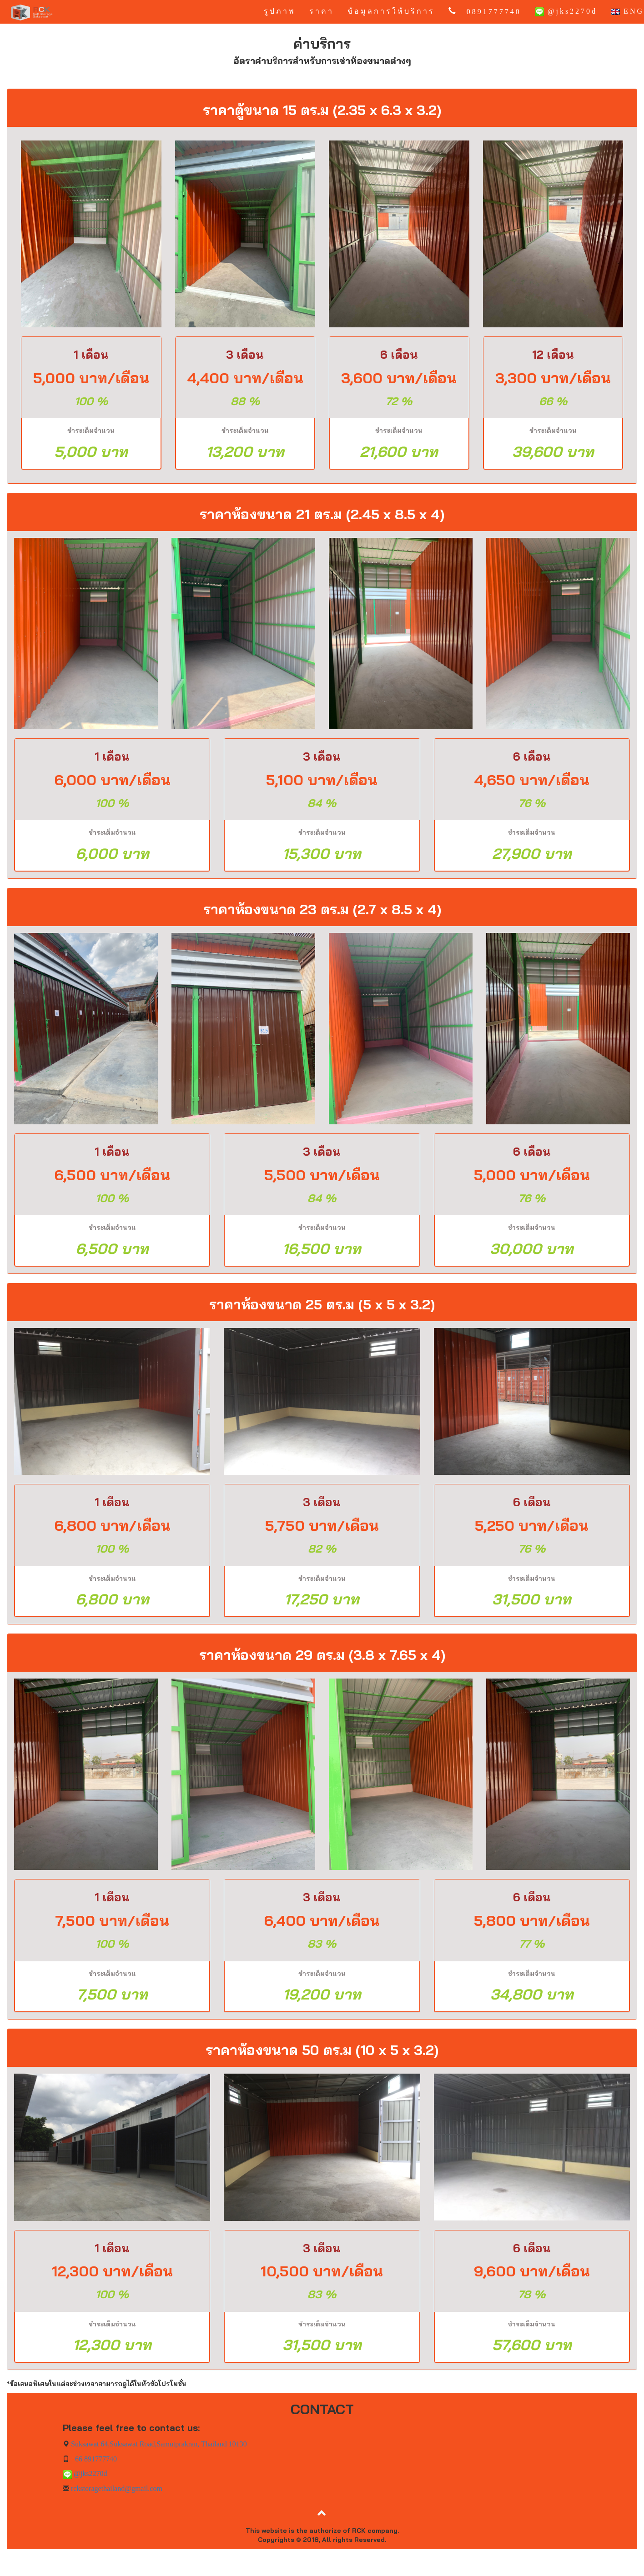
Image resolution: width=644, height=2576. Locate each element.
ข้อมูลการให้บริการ (391, 11)
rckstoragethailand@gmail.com (115, 2488)
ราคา (321, 11)
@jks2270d (566, 11)
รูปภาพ (280, 11)
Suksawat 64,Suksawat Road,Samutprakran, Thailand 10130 (158, 2444)
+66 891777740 (93, 2459)
